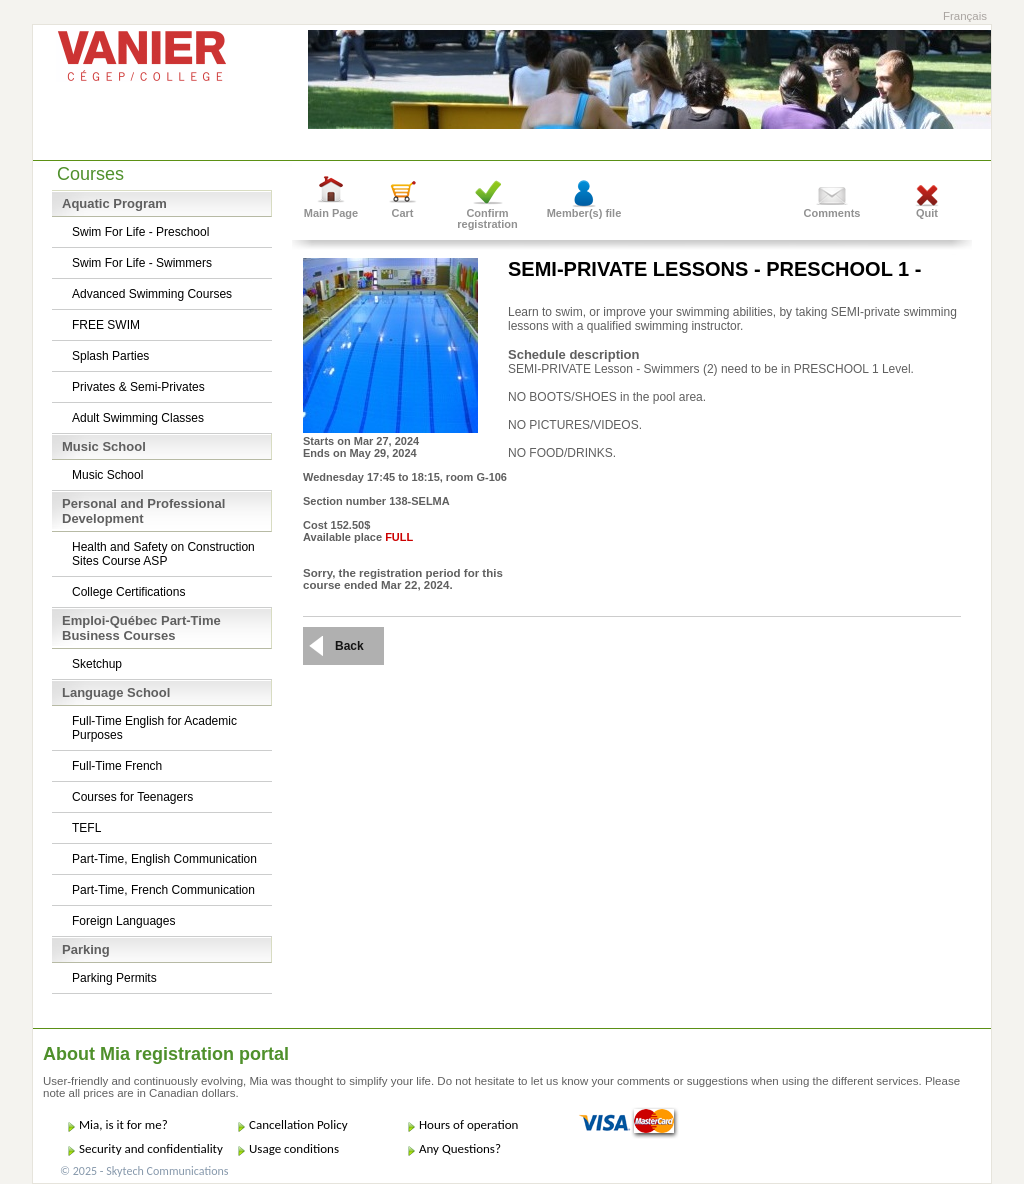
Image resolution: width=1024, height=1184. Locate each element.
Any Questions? (460, 1148)
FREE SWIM (106, 325)
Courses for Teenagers (132, 797)
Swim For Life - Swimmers (142, 263)
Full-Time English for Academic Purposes (154, 728)
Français (965, 16)
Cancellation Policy (298, 1124)
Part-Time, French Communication (163, 890)
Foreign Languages (123, 921)
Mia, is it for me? (123, 1124)
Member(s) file (584, 213)
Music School (107, 475)
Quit (927, 213)
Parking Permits (114, 978)
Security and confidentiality (151, 1148)
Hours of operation (468, 1124)
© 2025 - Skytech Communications (144, 1171)
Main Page (331, 213)
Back (349, 646)
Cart (402, 213)
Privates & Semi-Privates (138, 387)
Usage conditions (294, 1148)
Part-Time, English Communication (164, 859)
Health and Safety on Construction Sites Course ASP (163, 554)
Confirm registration (487, 218)
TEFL (86, 828)
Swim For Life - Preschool (140, 232)
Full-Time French (117, 766)
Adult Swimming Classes (138, 418)
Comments (832, 213)
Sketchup (97, 664)
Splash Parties (110, 356)
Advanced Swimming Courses (152, 294)
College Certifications (128, 592)
